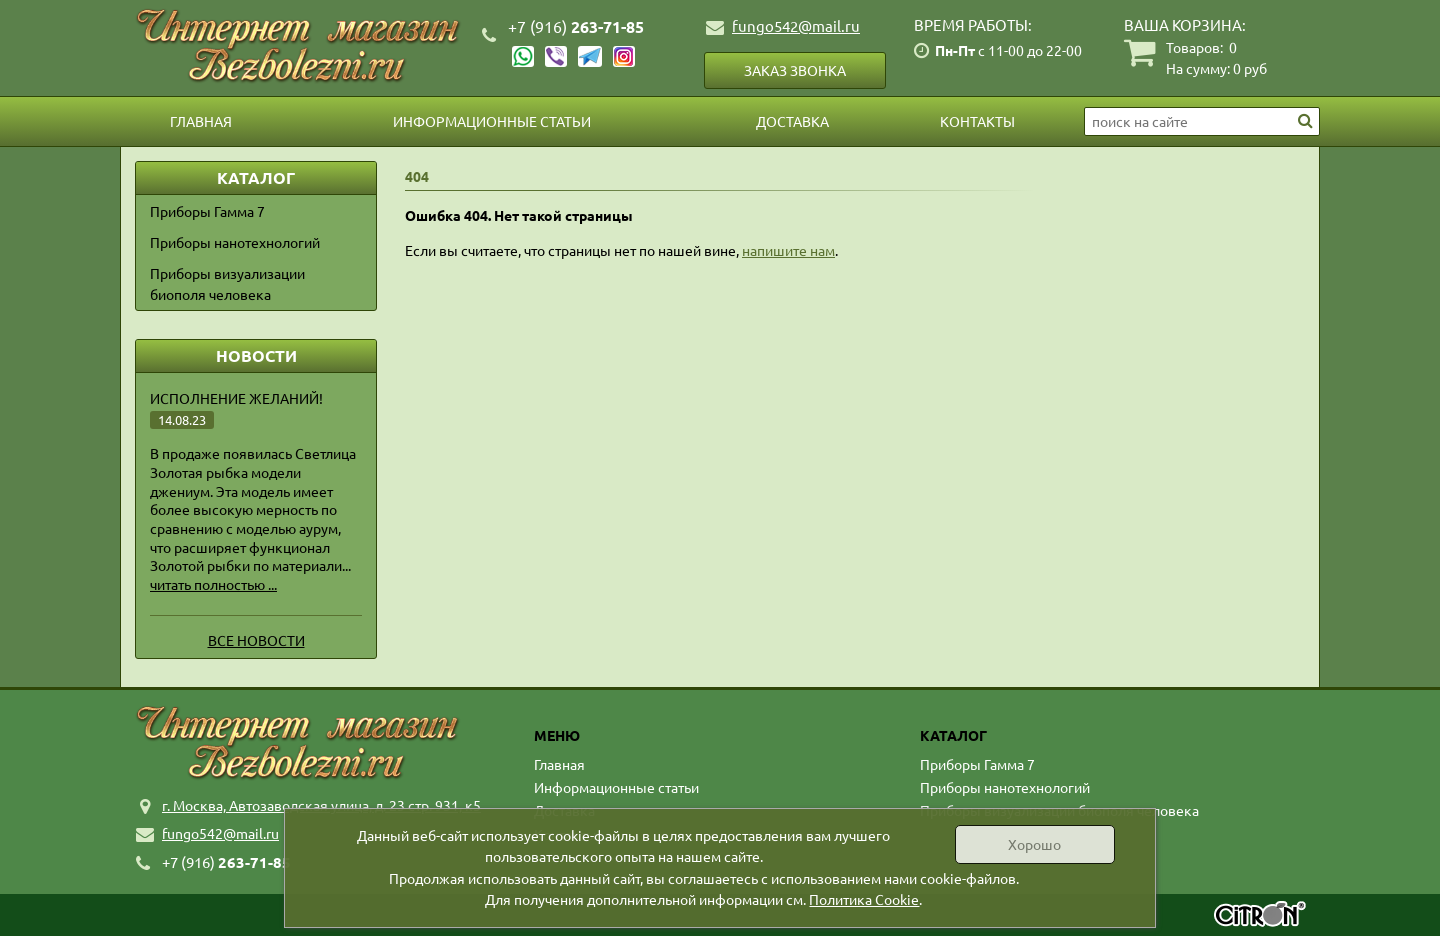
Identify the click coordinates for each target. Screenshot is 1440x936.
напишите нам (788, 250)
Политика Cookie (864, 899)
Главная (201, 121)
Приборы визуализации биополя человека (227, 283)
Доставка (792, 121)
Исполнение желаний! (236, 398)
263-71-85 (576, 26)
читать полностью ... (213, 584)
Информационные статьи (492, 121)
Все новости (256, 640)
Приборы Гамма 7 (207, 211)
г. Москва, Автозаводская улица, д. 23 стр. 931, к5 (321, 805)
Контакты (977, 121)
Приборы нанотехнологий (235, 242)
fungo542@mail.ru (796, 25)
